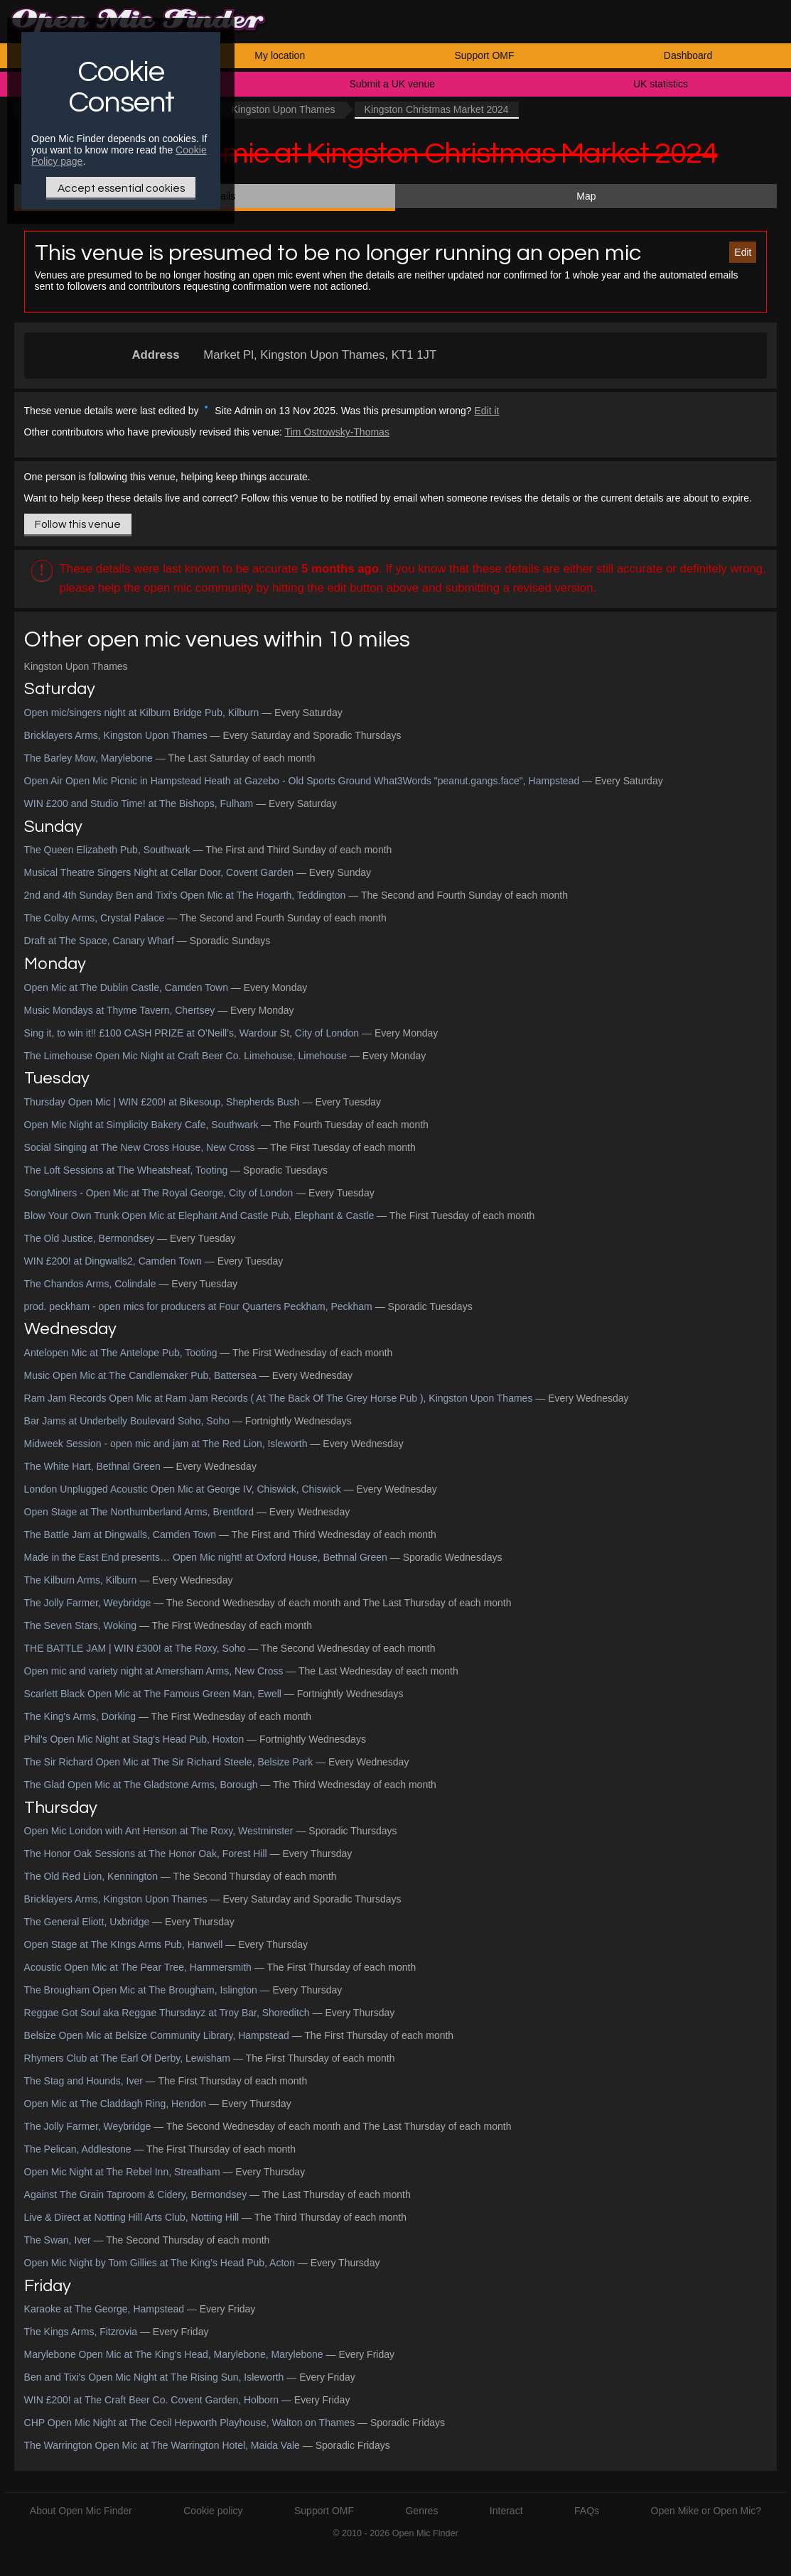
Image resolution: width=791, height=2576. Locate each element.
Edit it (487, 410)
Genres (421, 2510)
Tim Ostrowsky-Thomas (337, 432)
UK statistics (660, 84)
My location (279, 55)
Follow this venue (78, 524)
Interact (506, 2510)
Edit (742, 252)
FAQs (586, 2510)
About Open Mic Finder (81, 2510)
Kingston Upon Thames (283, 109)
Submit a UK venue (393, 84)
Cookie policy (212, 2510)
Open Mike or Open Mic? (706, 2510)
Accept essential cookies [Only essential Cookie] (121, 188)
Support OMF (484, 55)
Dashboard (688, 55)
